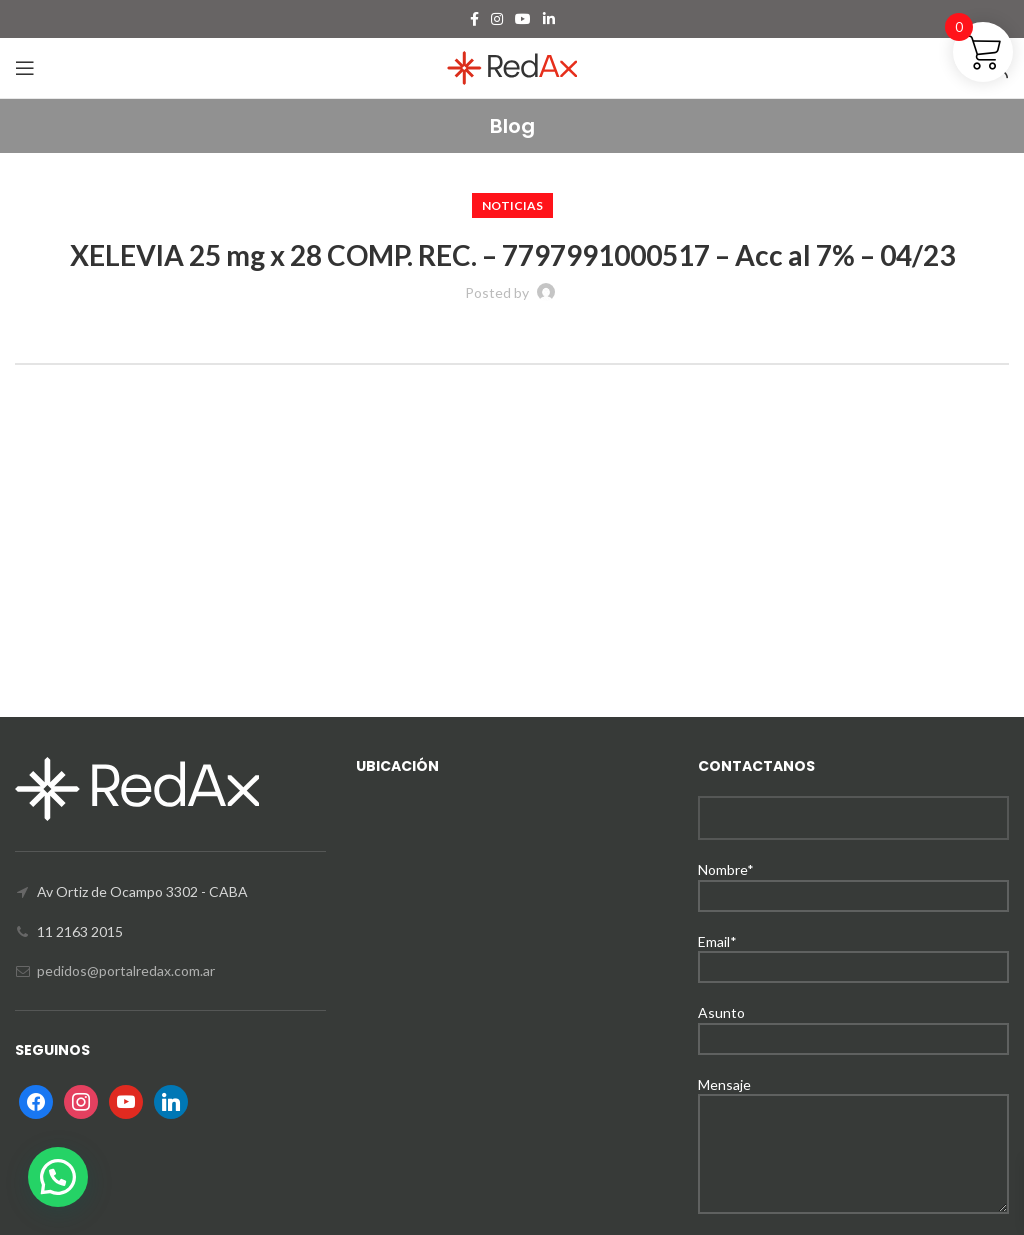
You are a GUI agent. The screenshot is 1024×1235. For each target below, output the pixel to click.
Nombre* (853, 881)
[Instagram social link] (497, 19)
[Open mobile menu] (25, 68)
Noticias (512, 205)
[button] (58, 1177)
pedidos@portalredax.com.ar (126, 970)
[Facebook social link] (474, 19)
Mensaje (853, 1118)
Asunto (853, 1024)
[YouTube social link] (523, 19)
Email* (853, 953)
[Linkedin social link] (549, 19)
